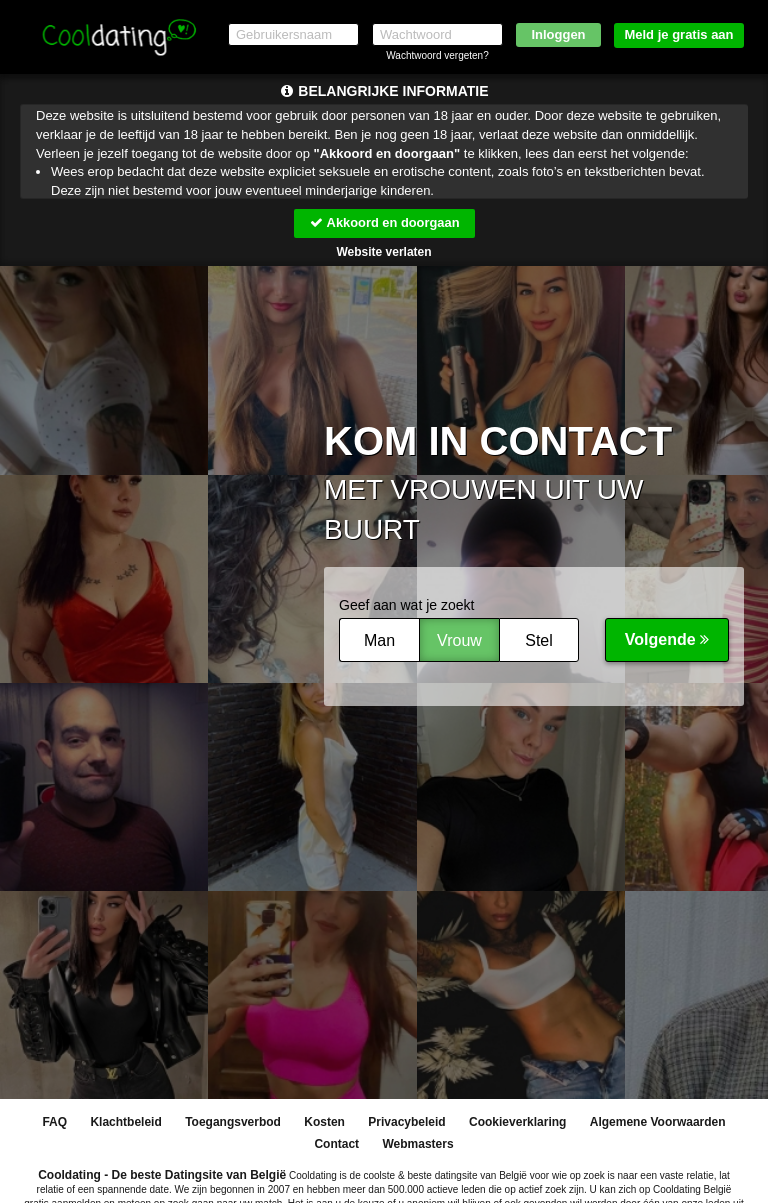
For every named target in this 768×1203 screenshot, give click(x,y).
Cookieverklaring (517, 1123)
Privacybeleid (406, 1123)
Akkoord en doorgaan (384, 222)
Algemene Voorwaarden (658, 1123)
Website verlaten (383, 252)
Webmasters (417, 1145)
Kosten (324, 1123)
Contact (336, 1145)
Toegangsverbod (233, 1123)
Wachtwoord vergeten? (437, 55)
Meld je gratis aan (678, 34)
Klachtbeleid (125, 1123)
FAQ (54, 1123)
